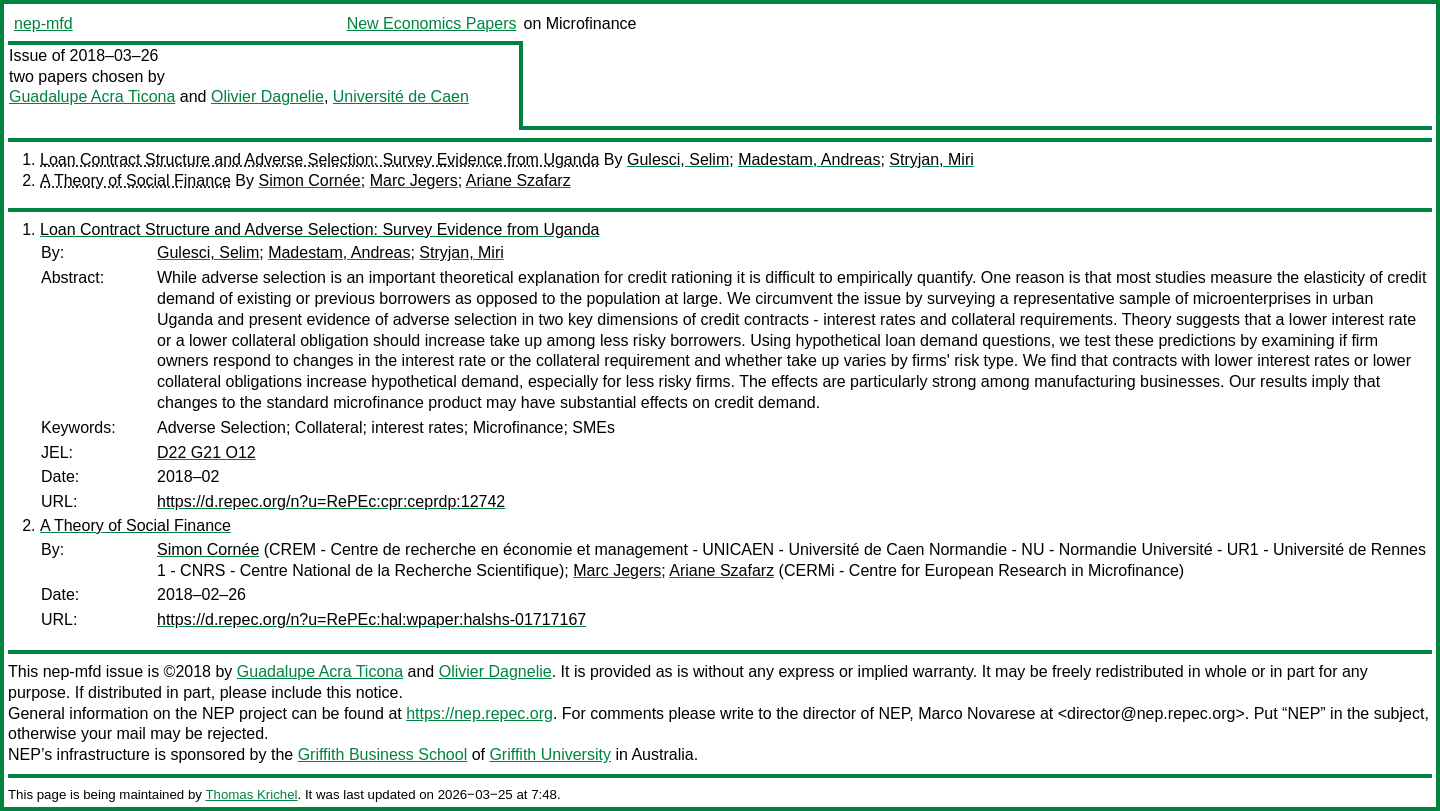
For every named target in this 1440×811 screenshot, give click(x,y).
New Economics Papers (432, 23)
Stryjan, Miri (931, 159)
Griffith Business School (383, 754)
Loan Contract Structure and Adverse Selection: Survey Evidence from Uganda (319, 159)
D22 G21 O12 (206, 452)
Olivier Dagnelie (267, 96)
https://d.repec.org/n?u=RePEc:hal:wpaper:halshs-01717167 (371, 619)
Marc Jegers (414, 180)
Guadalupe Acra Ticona (92, 96)
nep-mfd (43, 23)
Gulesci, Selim (678, 159)
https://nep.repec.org (479, 713)
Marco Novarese (976, 713)
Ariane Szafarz (518, 180)
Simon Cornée (309, 180)
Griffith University (550, 754)
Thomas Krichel (251, 794)
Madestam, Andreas (809, 159)
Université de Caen (401, 96)
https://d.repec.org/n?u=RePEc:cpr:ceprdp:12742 (331, 501)
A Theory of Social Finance (135, 180)
